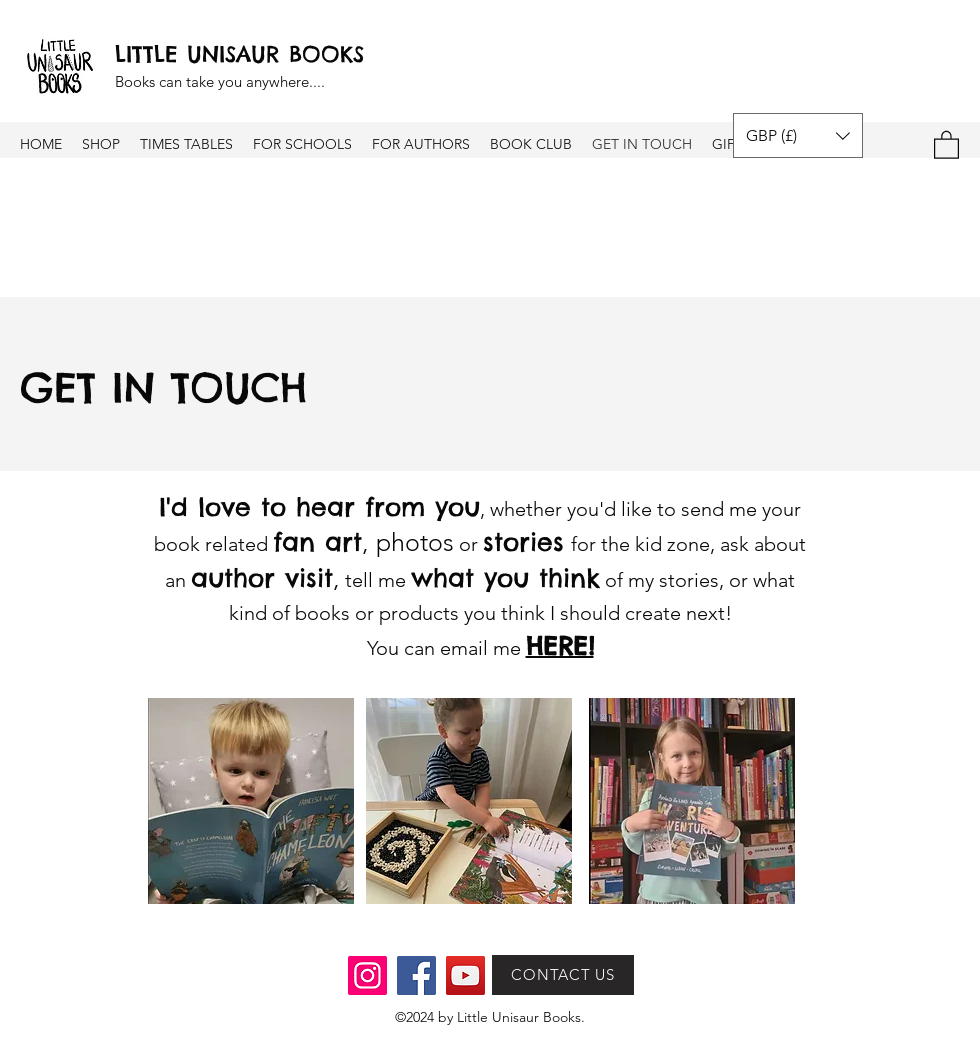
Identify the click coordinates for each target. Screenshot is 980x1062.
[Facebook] (416, 975)
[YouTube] (465, 975)
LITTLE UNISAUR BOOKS (239, 54)
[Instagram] (367, 975)
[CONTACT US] (563, 975)
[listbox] (798, 135)
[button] (798, 135)
